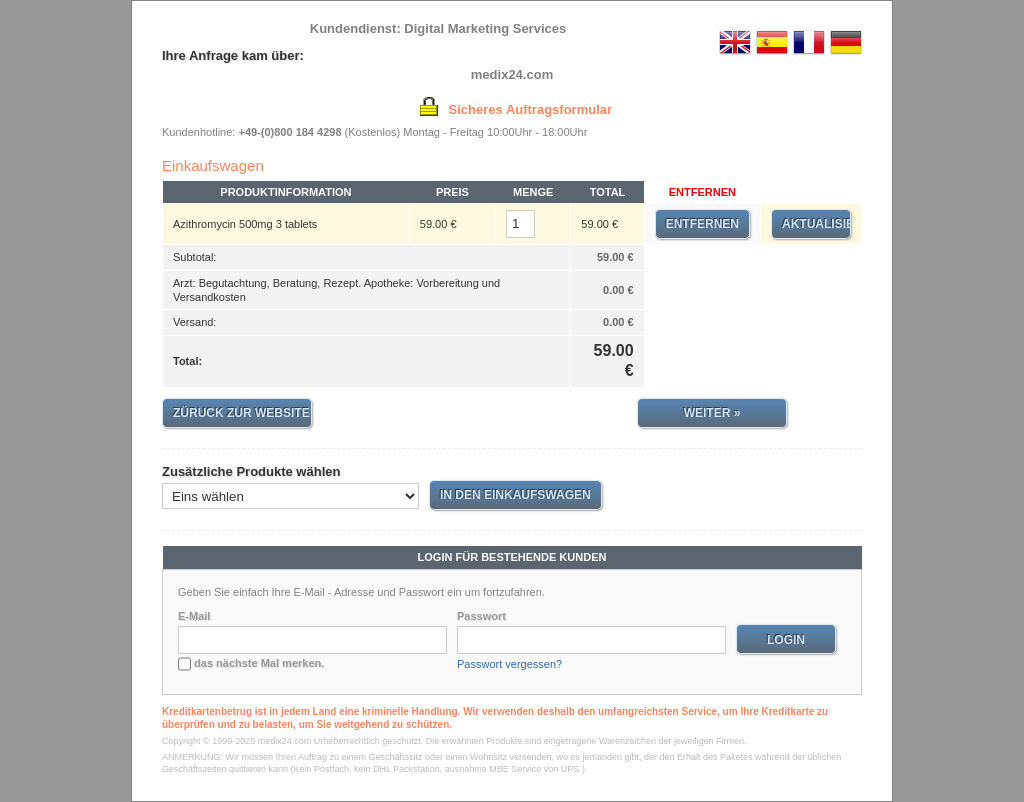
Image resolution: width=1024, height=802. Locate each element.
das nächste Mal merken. (259, 663)
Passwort (481, 616)
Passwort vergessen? (509, 664)
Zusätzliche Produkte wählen (251, 471)
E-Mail (194, 616)
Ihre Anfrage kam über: (233, 55)
